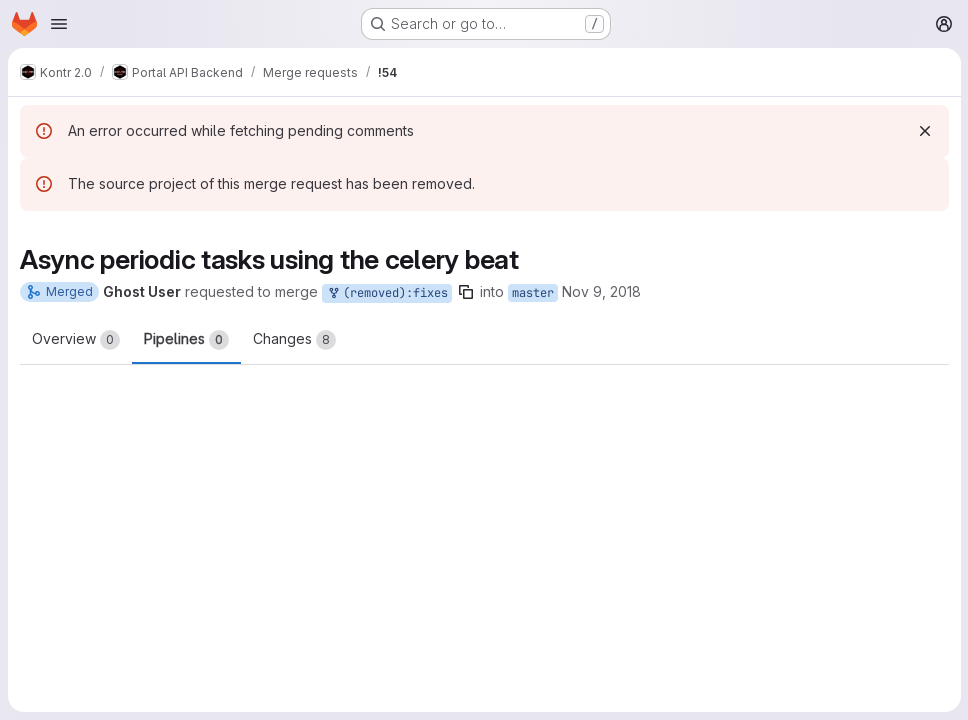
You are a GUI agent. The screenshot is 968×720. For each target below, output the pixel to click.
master (533, 293)
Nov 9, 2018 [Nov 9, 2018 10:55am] (601, 291)
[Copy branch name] (466, 292)
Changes (294, 340)
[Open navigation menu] (59, 24)
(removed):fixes (387, 293)
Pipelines (186, 340)
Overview (76, 340)
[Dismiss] (924, 131)
